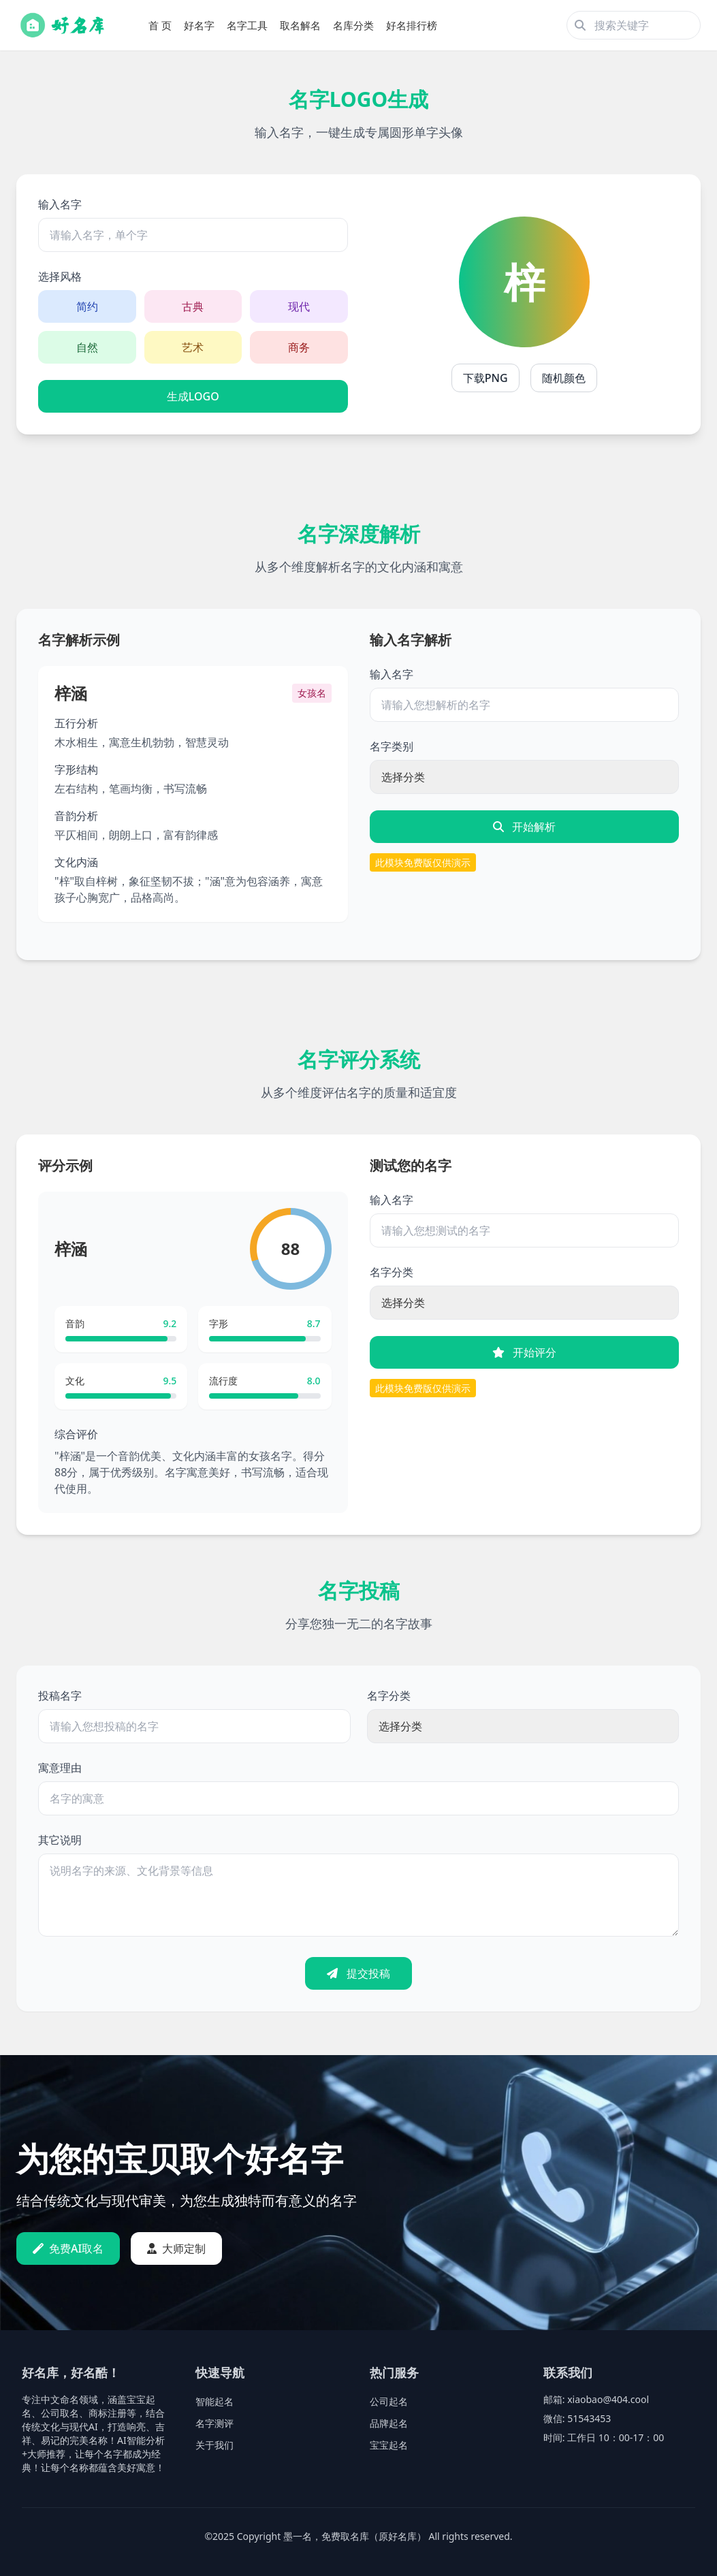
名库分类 (353, 25)
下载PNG (485, 377)
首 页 (160, 25)
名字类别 (391, 746)
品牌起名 (389, 2423)
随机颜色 (564, 377)
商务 (299, 347)
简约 (87, 306)
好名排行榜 (411, 25)
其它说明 (60, 1839)
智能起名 (214, 2401)
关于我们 (214, 2444)
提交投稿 (358, 1973)
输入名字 (60, 204)
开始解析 (524, 826)
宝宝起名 (389, 2444)
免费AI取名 (68, 2248)
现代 (299, 306)
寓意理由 (60, 1767)
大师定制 (176, 2248)
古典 (193, 306)
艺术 (193, 347)
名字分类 (391, 1272)
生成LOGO (193, 396)
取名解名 (300, 25)
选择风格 (60, 276)
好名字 (199, 25)
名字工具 (247, 25)
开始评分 (524, 1352)
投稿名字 (60, 1695)
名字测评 (214, 2423)
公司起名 (389, 2401)
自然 (87, 347)
